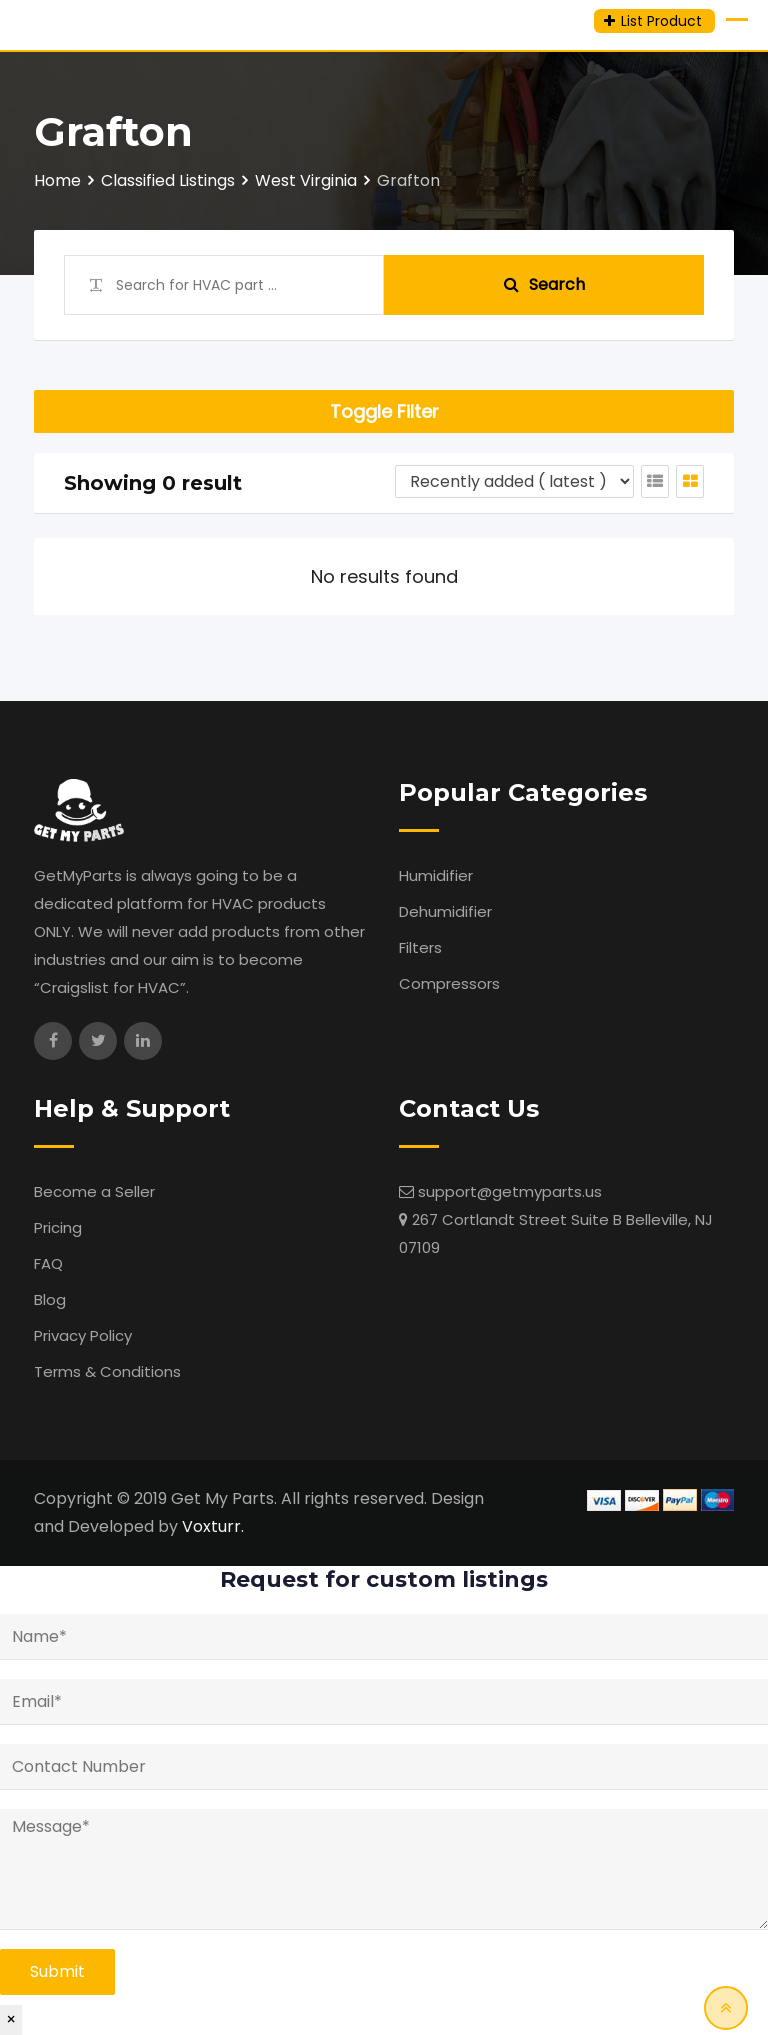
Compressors (449, 983)
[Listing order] (514, 481)
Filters (420, 947)
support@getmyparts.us (510, 1191)
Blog (50, 1299)
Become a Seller (94, 1191)
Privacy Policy (83, 1335)
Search (544, 284)
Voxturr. (213, 1526)
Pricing (58, 1227)
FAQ (48, 1263)
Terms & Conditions (107, 1371)
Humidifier (436, 875)
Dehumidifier (445, 911)
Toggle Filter (384, 411)
